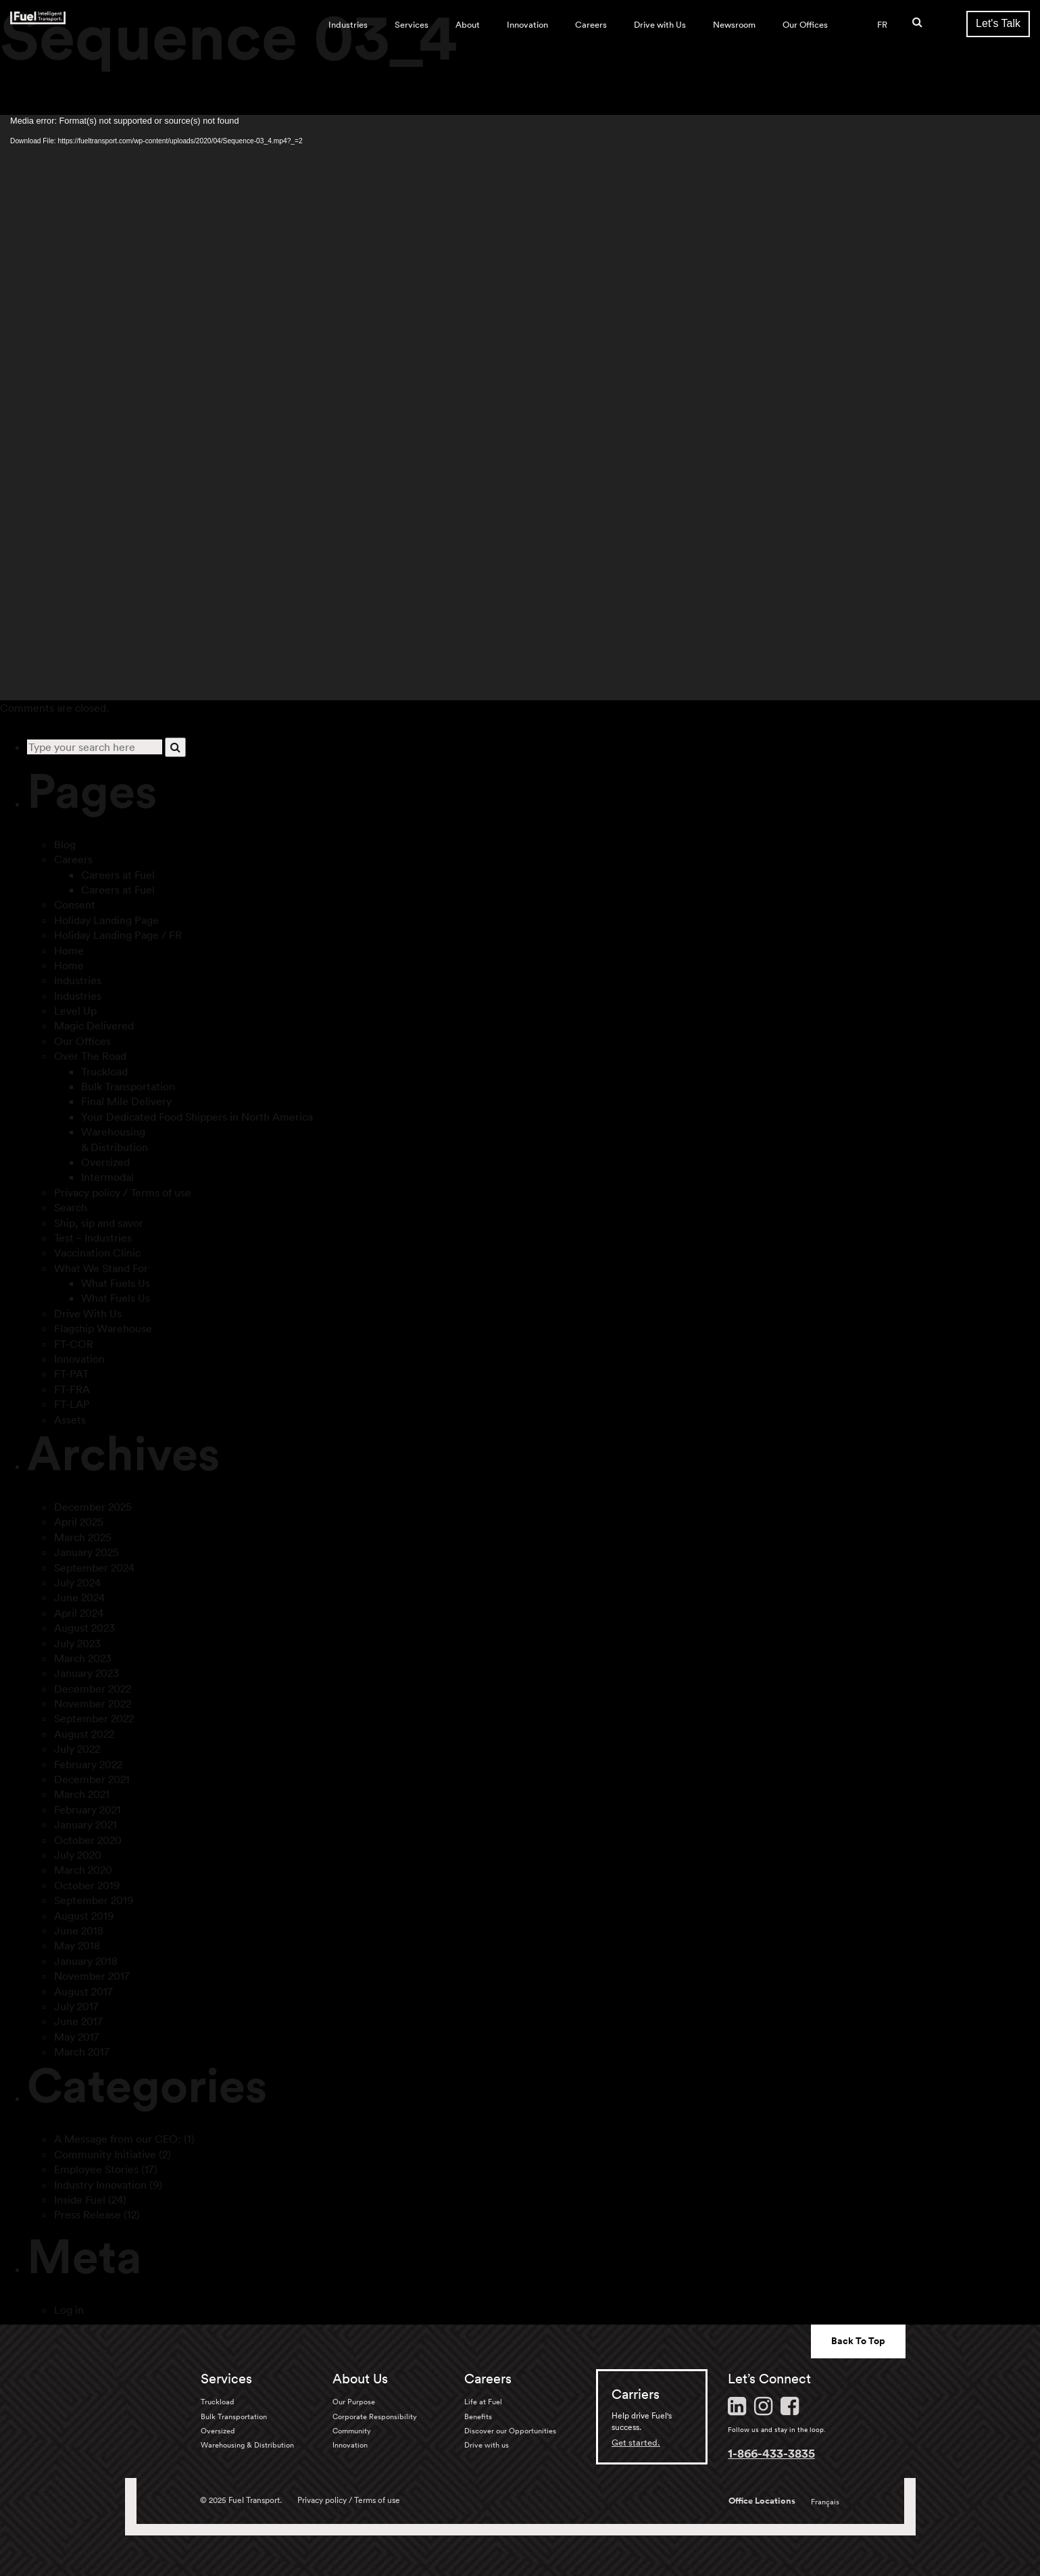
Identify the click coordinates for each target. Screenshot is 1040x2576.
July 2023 (77, 1643)
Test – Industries (93, 1237)
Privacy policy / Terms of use (122, 1192)
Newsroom (734, 24)
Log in (69, 2309)
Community (351, 2430)
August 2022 (84, 1734)
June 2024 (79, 1597)
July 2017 (76, 2006)
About (467, 24)
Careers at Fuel (118, 874)
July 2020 (77, 1855)
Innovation (527, 24)
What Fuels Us (115, 1283)
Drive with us (486, 2444)
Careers (591, 24)
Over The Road (90, 1056)
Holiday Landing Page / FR (118, 935)
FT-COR (73, 1344)
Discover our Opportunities (510, 2430)
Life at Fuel (483, 2401)
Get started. (636, 2442)
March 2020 (83, 1869)
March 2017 (81, 2051)
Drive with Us (660, 24)
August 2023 (84, 1627)
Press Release (87, 2214)
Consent (74, 904)
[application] (520, 407)
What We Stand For (101, 1268)
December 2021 (92, 1779)
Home (69, 950)
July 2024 (77, 1582)
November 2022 (92, 1703)
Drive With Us (88, 1313)
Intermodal (107, 1177)
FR (882, 24)
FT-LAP (72, 1404)
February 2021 (87, 1809)
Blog (65, 844)
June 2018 (78, 1930)
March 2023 (83, 1658)
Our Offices (805, 24)
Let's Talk (998, 23)
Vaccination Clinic (97, 1252)
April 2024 (78, 1613)
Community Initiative (105, 2154)
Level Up (75, 1010)
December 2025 (93, 1506)
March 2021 (81, 1794)
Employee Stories (96, 2169)
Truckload (104, 1071)
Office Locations (761, 2501)
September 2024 (94, 1567)
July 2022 (77, 1748)
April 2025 (78, 1521)
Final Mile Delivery (126, 1101)
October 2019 (87, 1885)
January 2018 (86, 1961)
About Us (360, 2379)
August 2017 (83, 1991)
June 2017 (78, 2021)
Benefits (478, 2416)
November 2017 (92, 1976)
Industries (348, 24)
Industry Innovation (100, 2184)
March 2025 (83, 1537)
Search (70, 1207)
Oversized (105, 1162)
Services (411, 24)
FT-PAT (71, 1373)
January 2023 (86, 1673)
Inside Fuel (79, 2199)
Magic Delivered (94, 1025)
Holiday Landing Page (106, 920)
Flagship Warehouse (103, 1328)
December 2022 (92, 1688)
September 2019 (93, 1900)
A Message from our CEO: (117, 2138)
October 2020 (88, 1840)
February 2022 (88, 1764)
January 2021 (85, 1824)
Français (825, 2501)
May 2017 (76, 2036)
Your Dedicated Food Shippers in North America (197, 1116)
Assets (70, 1419)
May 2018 (77, 1945)
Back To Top (858, 2341)
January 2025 (86, 1552)
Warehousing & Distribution (247, 2444)
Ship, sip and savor (98, 1223)
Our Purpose (353, 2401)
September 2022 (94, 1718)
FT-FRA (72, 1389)
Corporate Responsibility (374, 2416)
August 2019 (84, 1915)
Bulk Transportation (128, 1086)
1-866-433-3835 (771, 2453)
